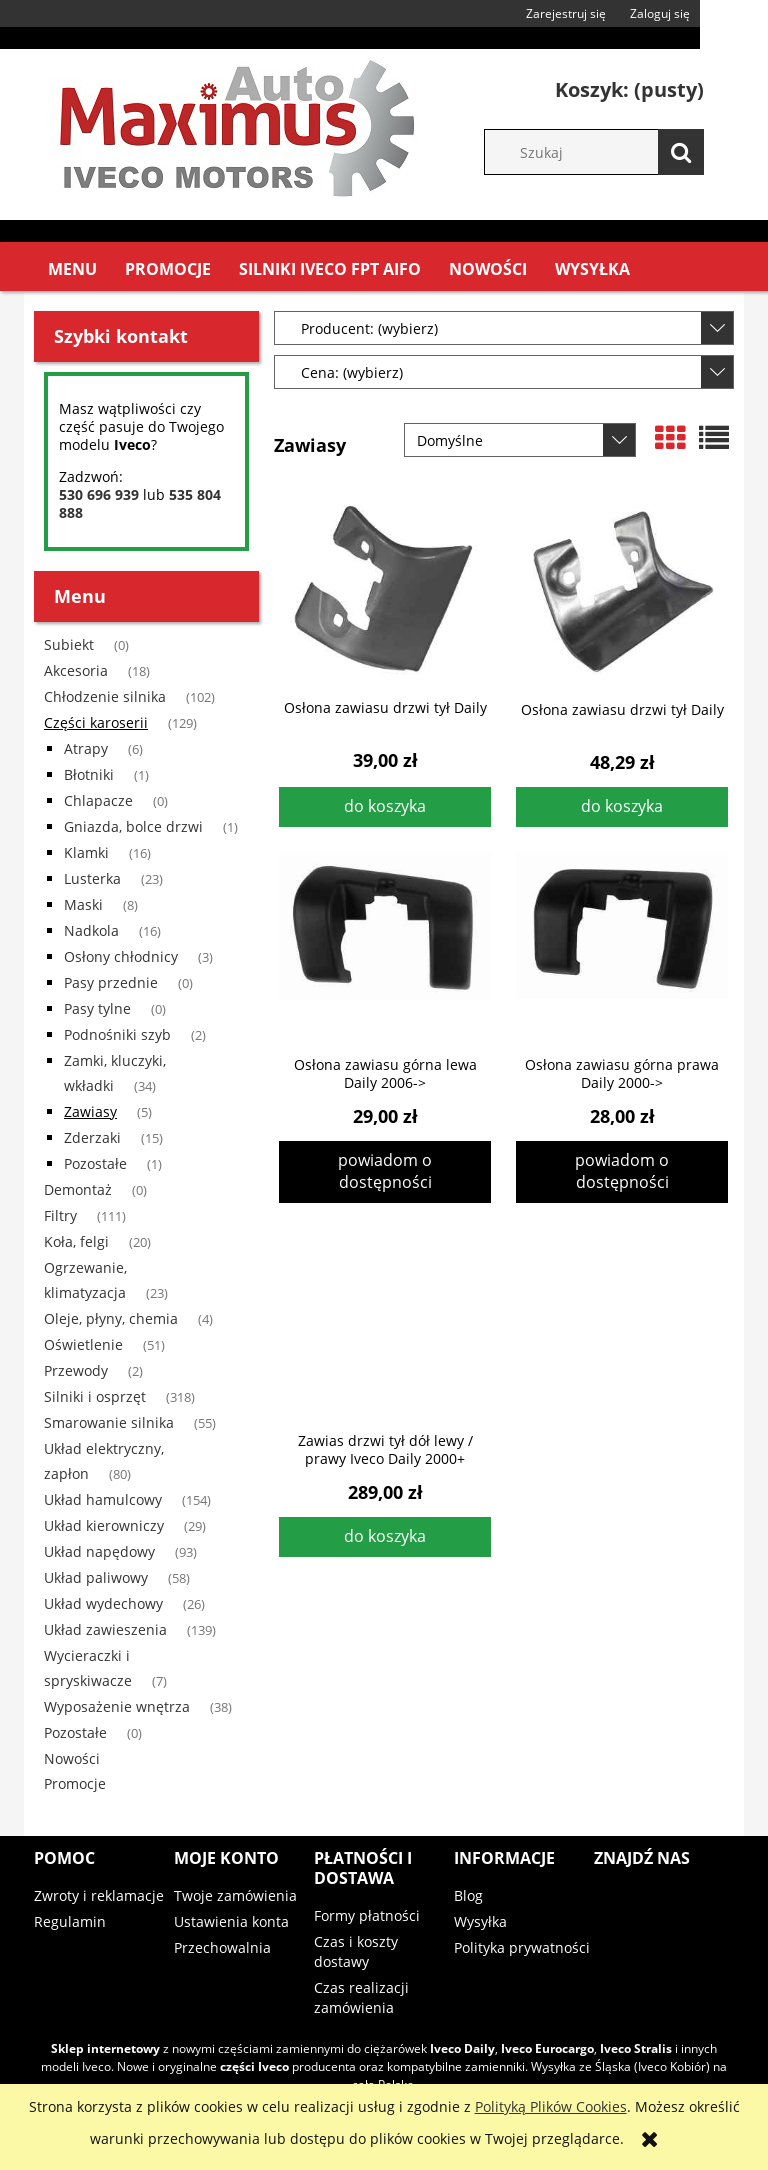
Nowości (72, 1758)
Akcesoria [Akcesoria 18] (76, 670)
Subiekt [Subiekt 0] (69, 644)
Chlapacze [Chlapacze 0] (98, 800)
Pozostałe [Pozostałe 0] (75, 1732)
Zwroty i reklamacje (99, 1895)
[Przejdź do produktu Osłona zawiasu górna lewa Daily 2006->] (385, 947)
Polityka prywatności (522, 1947)
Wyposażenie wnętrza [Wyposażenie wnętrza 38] (117, 1706)
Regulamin (70, 1921)
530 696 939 (99, 494)
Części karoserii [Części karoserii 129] (96, 722)
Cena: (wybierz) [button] (352, 372)
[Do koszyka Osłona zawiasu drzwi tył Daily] (385, 807)
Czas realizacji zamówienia (361, 1997)
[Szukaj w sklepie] (604, 152)
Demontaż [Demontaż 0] (78, 1189)
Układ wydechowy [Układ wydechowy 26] (103, 1603)
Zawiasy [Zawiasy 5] (90, 1111)
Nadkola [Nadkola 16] (91, 930)
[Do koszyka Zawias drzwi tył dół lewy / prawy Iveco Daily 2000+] (385, 1537)
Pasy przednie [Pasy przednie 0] (111, 982)
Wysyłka (480, 1921)
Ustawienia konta (231, 1921)
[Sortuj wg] (520, 440)
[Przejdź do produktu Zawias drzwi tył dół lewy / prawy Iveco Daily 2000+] (385, 1323)
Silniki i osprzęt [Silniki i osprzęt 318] (95, 1396)
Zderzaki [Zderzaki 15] (92, 1137)
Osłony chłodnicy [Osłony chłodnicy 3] (121, 956)
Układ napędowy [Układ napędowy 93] (99, 1551)
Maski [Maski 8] (83, 904)
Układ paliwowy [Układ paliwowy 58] (96, 1577)
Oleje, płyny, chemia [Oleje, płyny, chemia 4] (111, 1318)
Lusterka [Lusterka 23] (92, 878)
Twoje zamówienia (235, 1895)
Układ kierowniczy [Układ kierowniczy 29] (104, 1525)
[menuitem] (72, 269)
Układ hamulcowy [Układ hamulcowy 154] (103, 1499)
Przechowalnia (222, 1947)
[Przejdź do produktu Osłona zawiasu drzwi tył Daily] (385, 590)
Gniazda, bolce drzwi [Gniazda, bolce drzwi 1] (133, 826)
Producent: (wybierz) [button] (369, 328)
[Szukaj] (681, 152)
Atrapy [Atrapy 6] (86, 748)
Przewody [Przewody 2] (76, 1370)
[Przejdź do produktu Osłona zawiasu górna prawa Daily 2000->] (622, 947)
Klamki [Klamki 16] (86, 852)
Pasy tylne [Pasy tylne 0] (97, 1008)
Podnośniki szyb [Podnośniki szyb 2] (117, 1034)
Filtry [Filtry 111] (60, 1215)
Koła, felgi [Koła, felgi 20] (76, 1241)
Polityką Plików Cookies (551, 2106)
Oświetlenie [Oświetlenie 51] (83, 1344)
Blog (468, 1895)
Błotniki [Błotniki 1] (89, 774)
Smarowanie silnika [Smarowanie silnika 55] (109, 1422)
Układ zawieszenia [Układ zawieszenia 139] (105, 1629)
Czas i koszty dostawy (356, 1951)
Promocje (75, 1783)
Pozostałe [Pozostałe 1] (95, 1163)
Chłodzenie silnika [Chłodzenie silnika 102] (105, 696)
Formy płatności (367, 1915)
